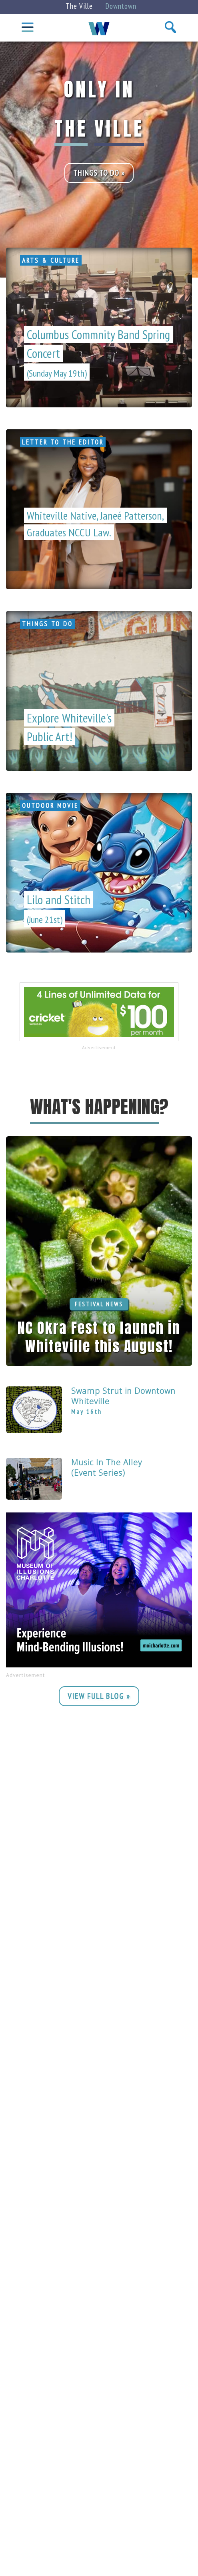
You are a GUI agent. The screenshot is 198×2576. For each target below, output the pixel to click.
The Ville (79, 6)
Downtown (121, 6)
